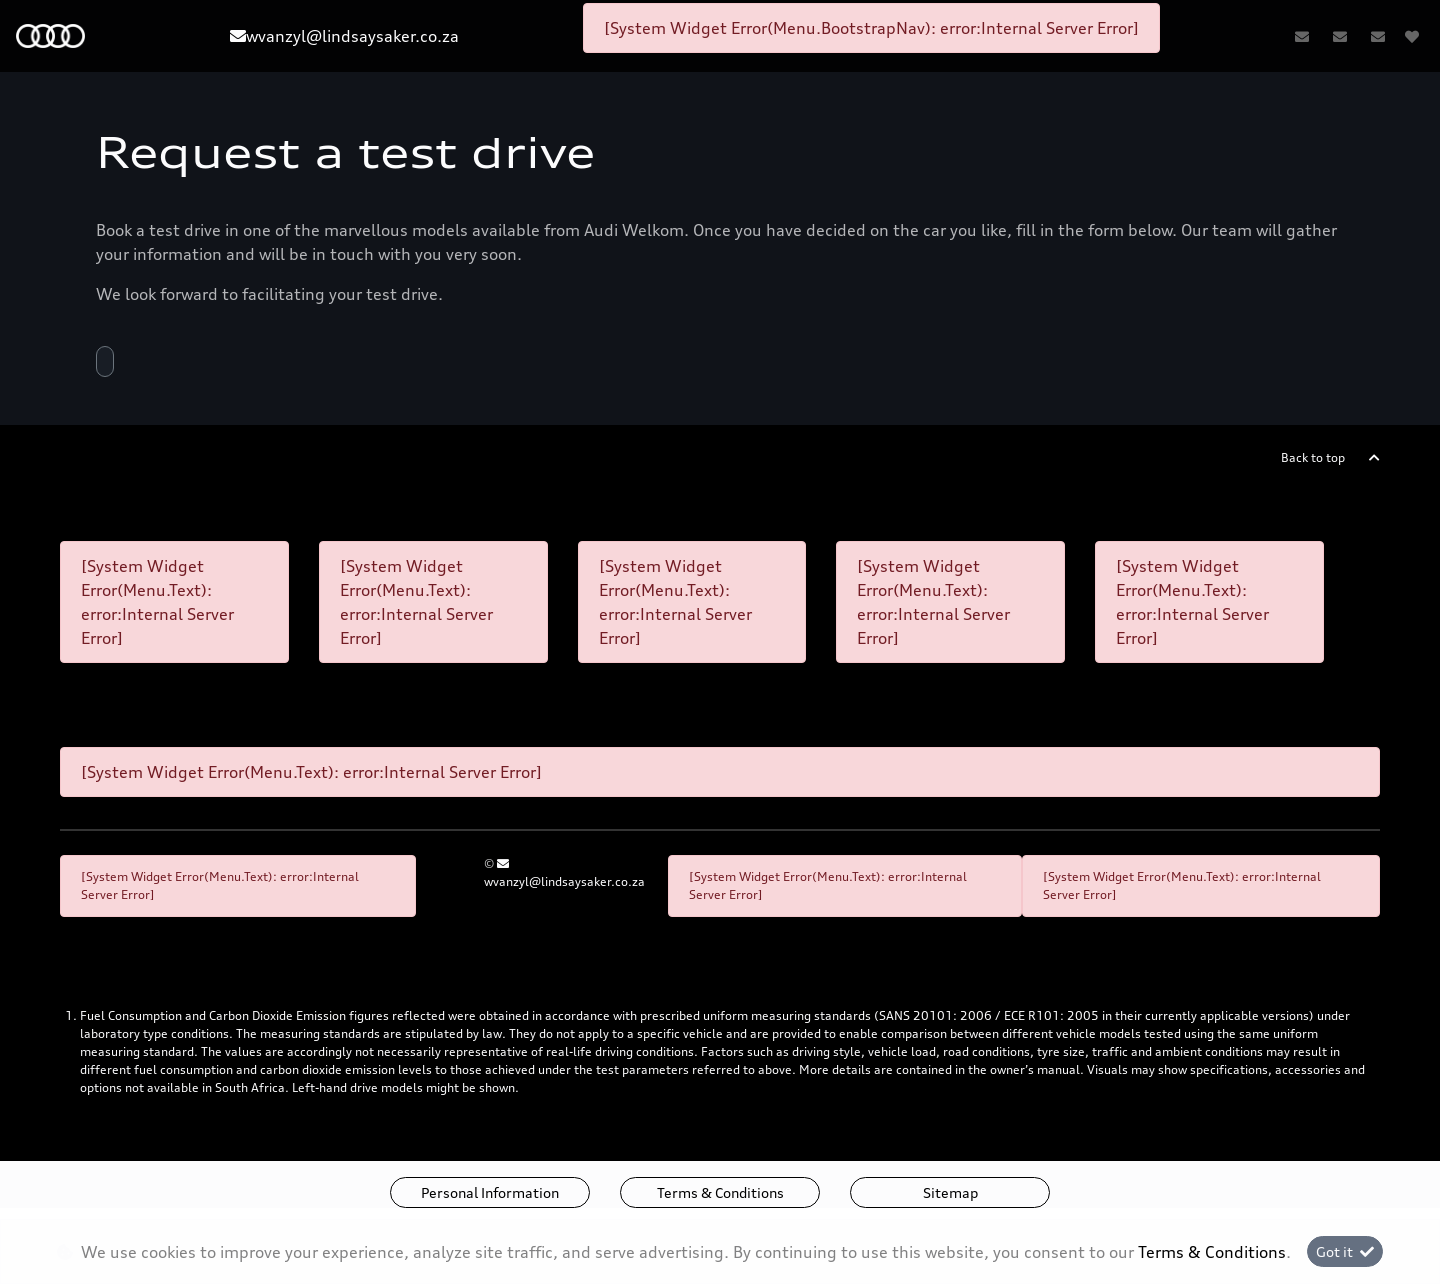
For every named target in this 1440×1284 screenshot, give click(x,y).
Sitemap (950, 1192)
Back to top (1313, 457)
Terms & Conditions (720, 1192)
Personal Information (490, 1192)
